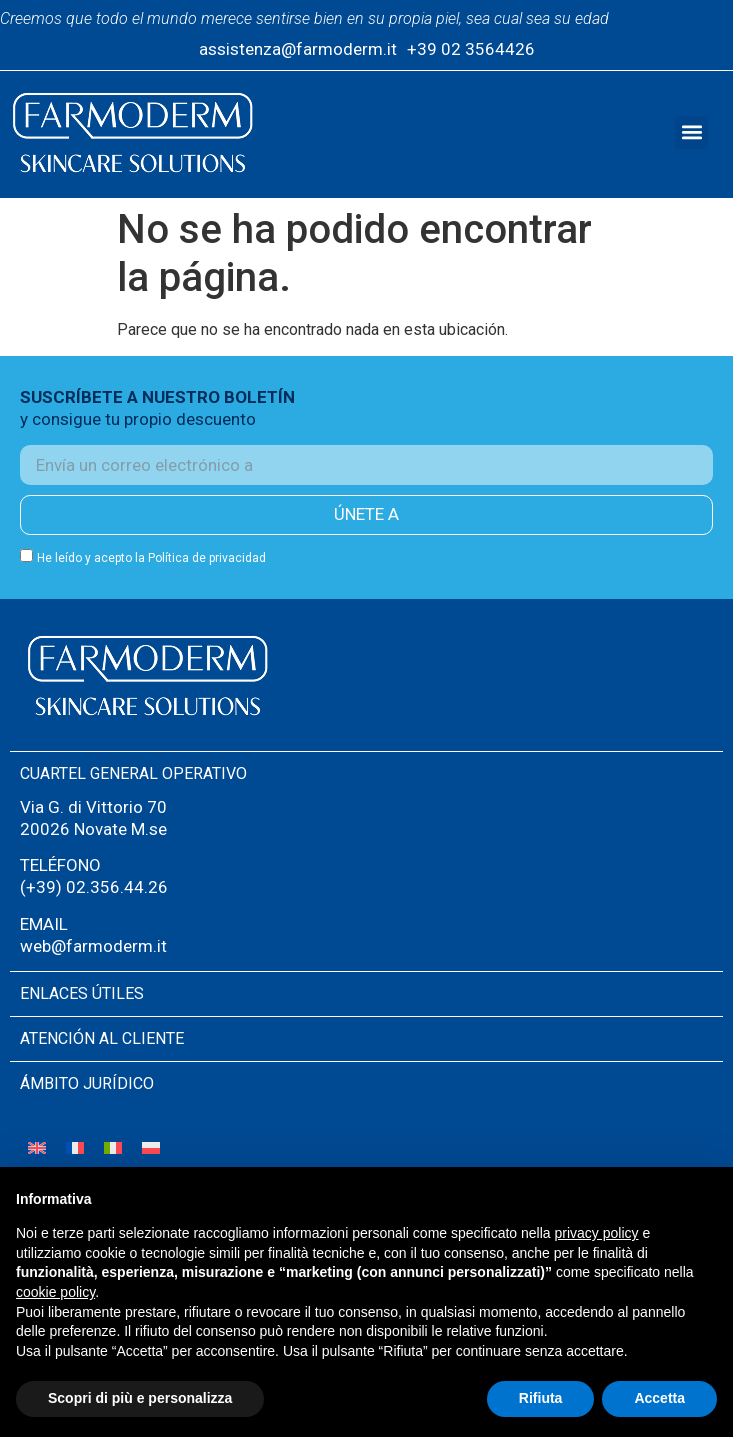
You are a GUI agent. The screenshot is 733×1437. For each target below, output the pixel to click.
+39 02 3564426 (471, 49)
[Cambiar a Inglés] (37, 1147)
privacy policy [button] (597, 1233)
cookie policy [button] (55, 1292)
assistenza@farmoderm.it (298, 49)
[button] (691, 132)
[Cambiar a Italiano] (113, 1147)
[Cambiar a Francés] (75, 1147)
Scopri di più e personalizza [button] (140, 1398)
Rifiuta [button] (541, 1398)
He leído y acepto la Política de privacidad (151, 558)
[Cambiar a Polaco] (151, 1147)
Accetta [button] (659, 1398)
